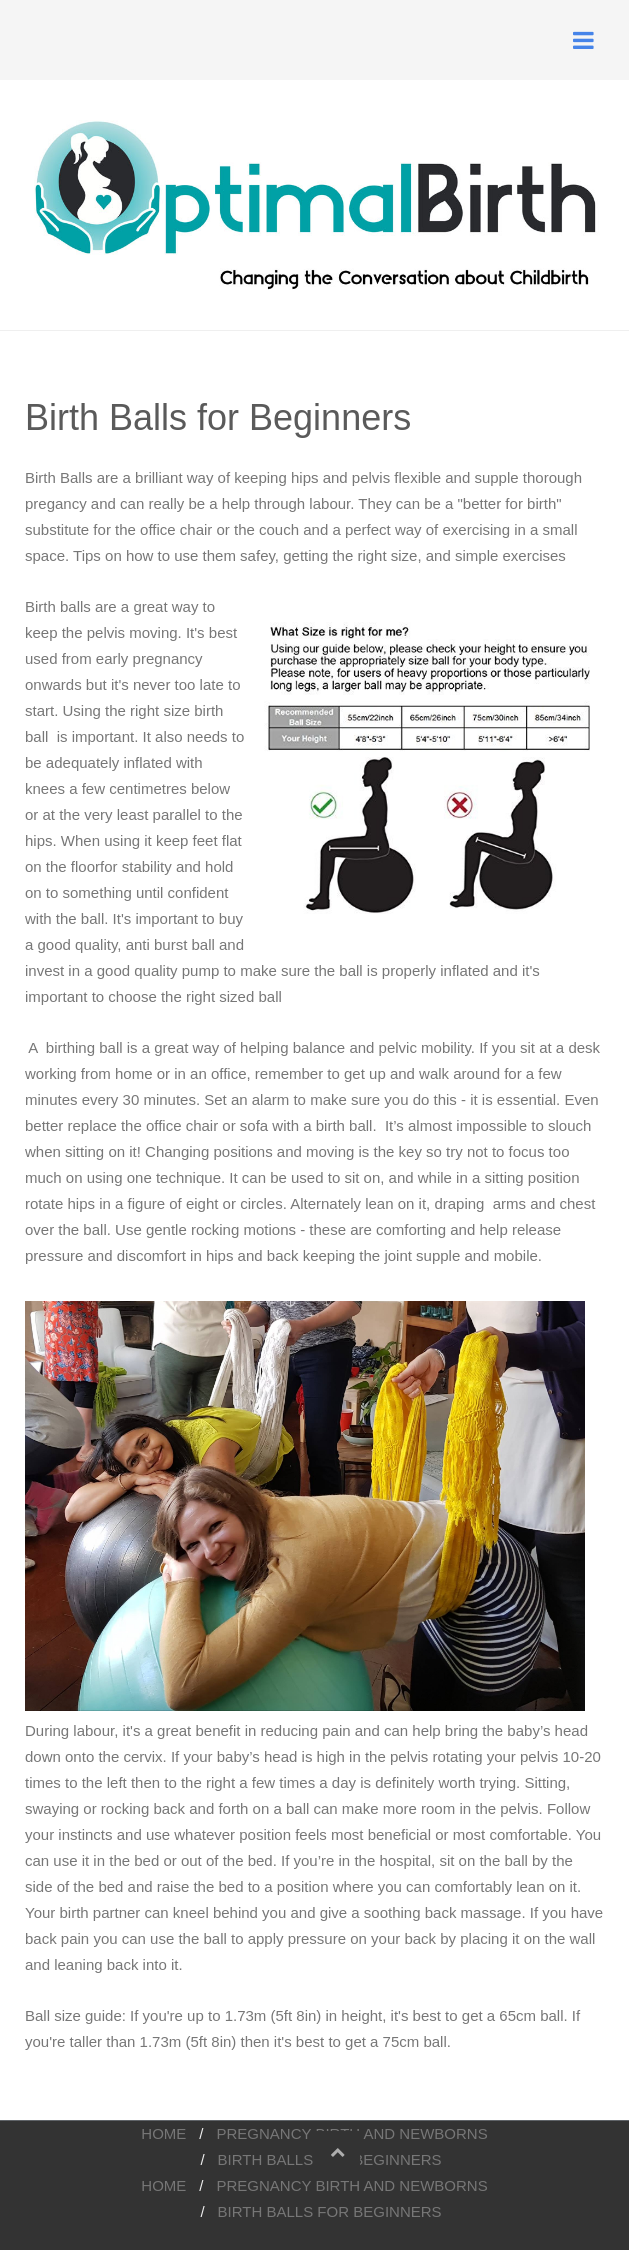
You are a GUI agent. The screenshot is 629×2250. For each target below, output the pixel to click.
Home (163, 2133)
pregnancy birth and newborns (352, 2185)
